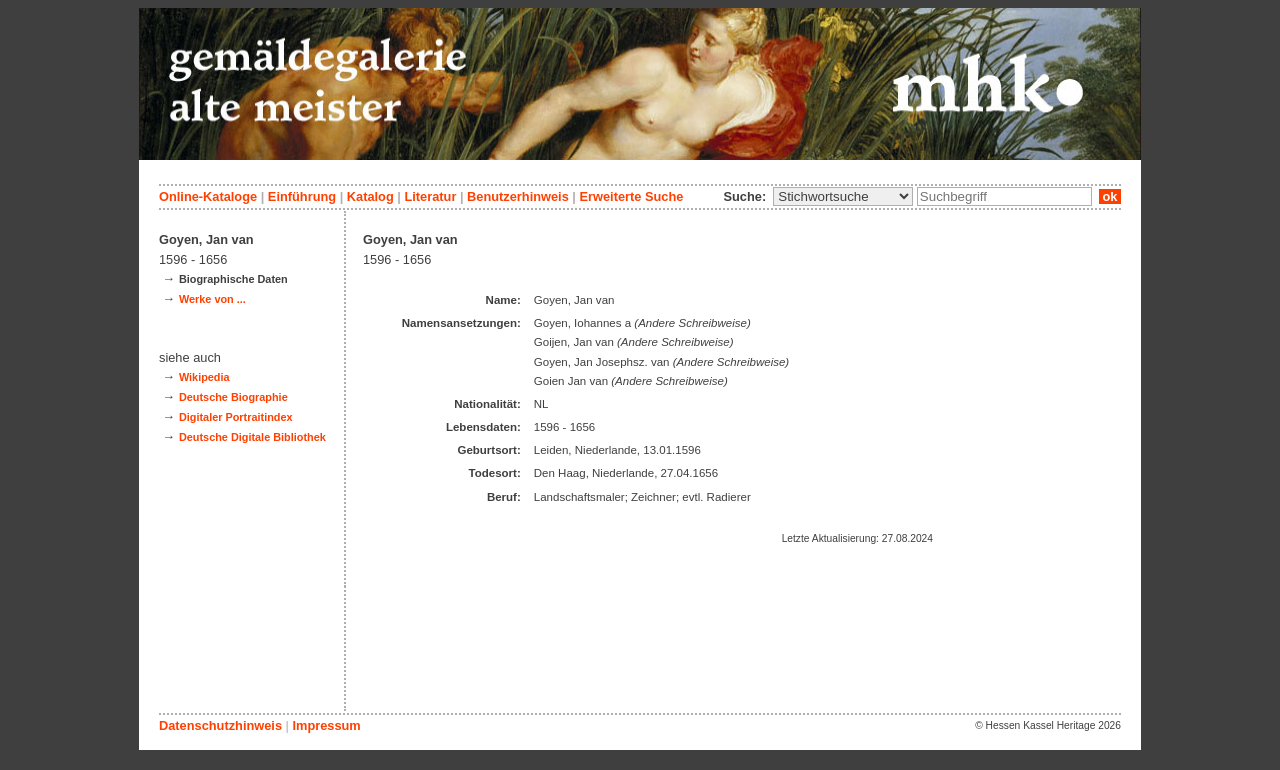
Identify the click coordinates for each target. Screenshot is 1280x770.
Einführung (302, 196)
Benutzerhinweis (518, 196)
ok (1110, 196)
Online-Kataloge (208, 196)
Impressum (326, 725)
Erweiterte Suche (631, 196)
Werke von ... (212, 299)
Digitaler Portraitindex (236, 417)
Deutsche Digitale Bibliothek (252, 437)
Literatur (430, 196)
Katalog (370, 196)
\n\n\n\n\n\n (843, 196)
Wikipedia (204, 377)
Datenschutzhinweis (220, 725)
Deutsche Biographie (233, 397)
